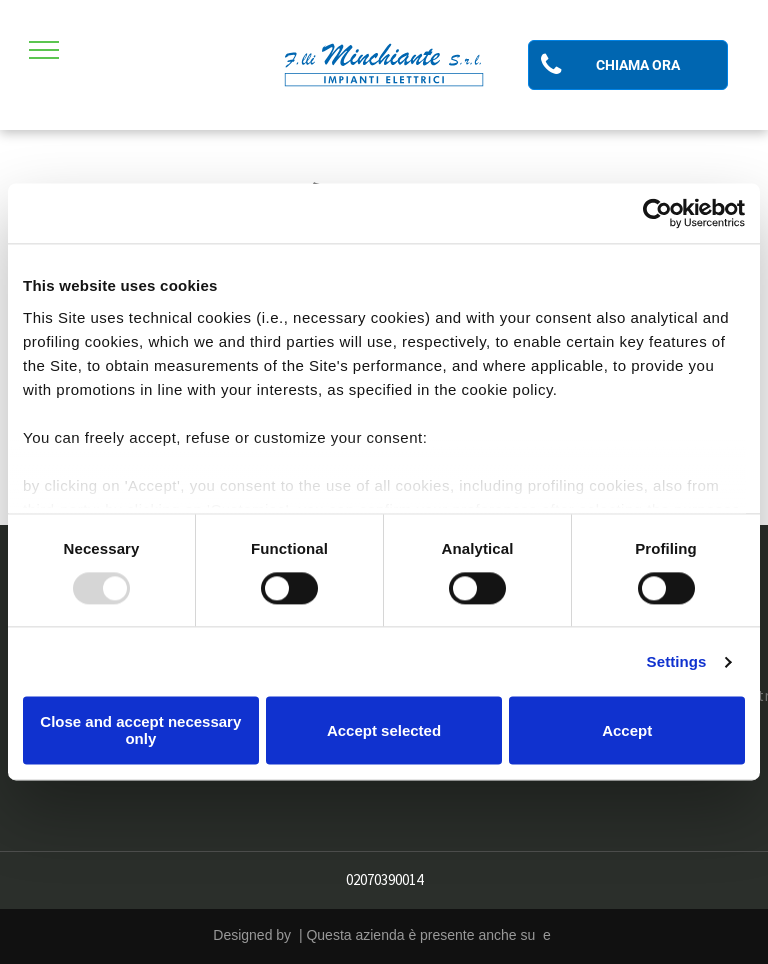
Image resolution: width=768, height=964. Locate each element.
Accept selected (384, 730)
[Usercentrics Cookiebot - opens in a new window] (657, 213)
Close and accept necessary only (140, 731)
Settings (677, 661)
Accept (627, 730)
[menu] (44, 50)
